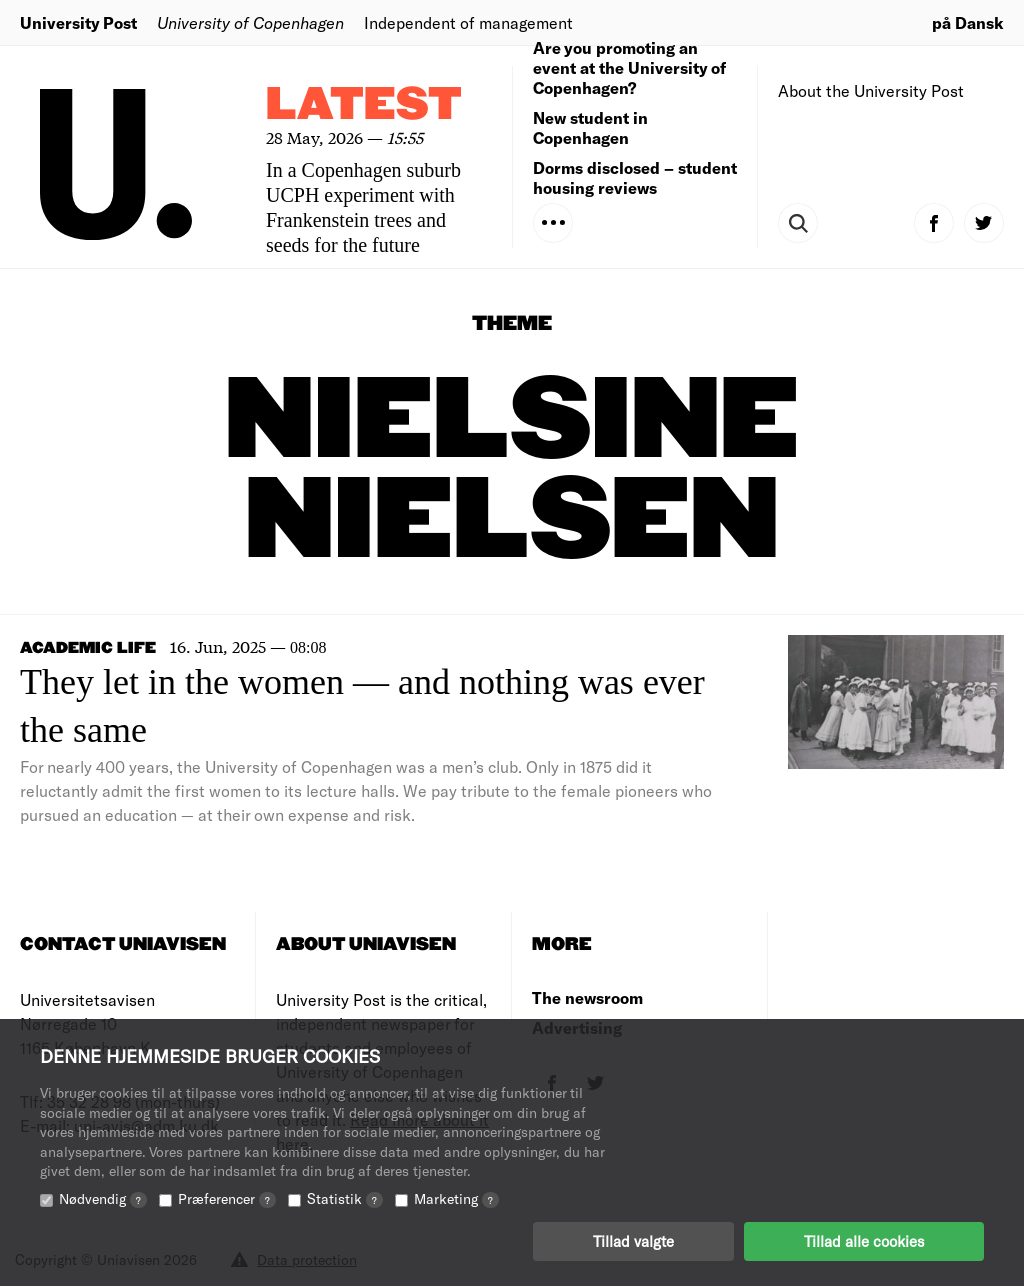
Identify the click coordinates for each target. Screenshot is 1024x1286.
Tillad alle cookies (864, 1241)
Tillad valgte (633, 1241)
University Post (78, 22)
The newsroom (587, 997)
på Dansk (968, 22)
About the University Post (871, 90)
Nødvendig (103, 1198)
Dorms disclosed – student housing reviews (635, 177)
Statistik (345, 1198)
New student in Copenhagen (590, 127)
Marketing (456, 1198)
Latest (364, 105)
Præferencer (227, 1198)
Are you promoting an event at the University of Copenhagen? (629, 67)
